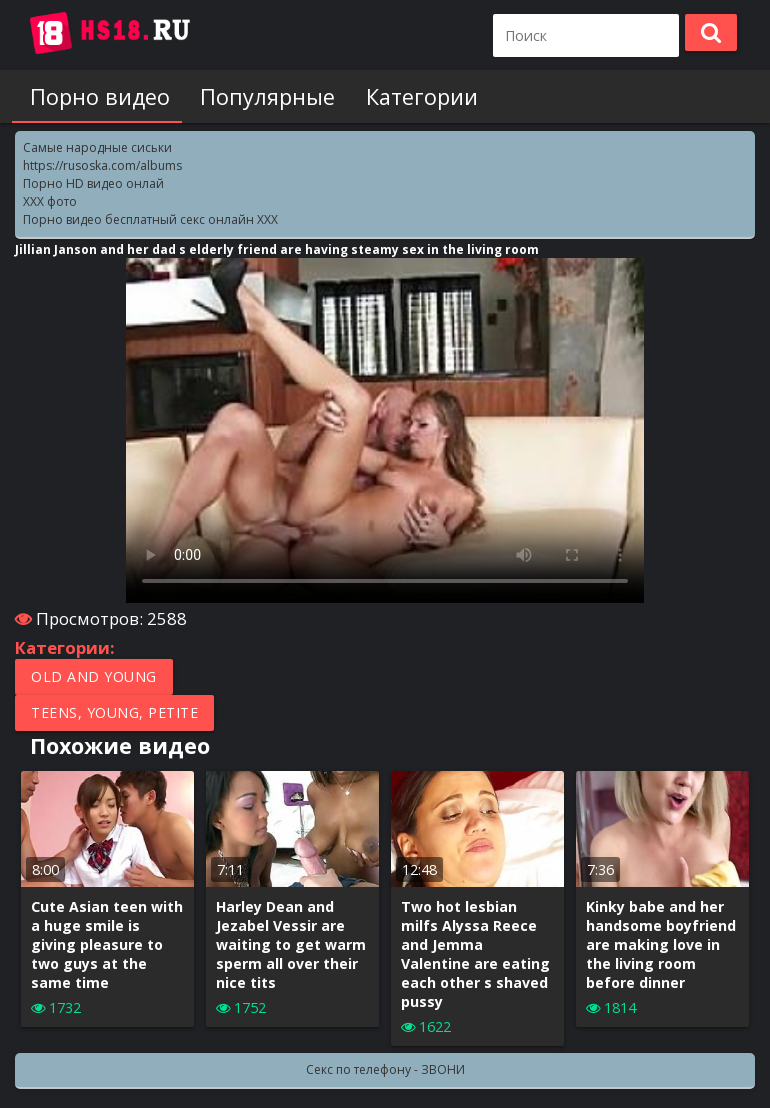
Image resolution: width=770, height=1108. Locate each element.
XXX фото (50, 201)
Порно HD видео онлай (93, 183)
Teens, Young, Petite (114, 712)
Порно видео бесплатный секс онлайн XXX (150, 219)
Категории (403, 96)
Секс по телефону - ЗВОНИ (385, 1069)
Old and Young (94, 676)
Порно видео (94, 96)
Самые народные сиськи (97, 147)
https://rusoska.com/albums (102, 165)
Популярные (255, 96)
